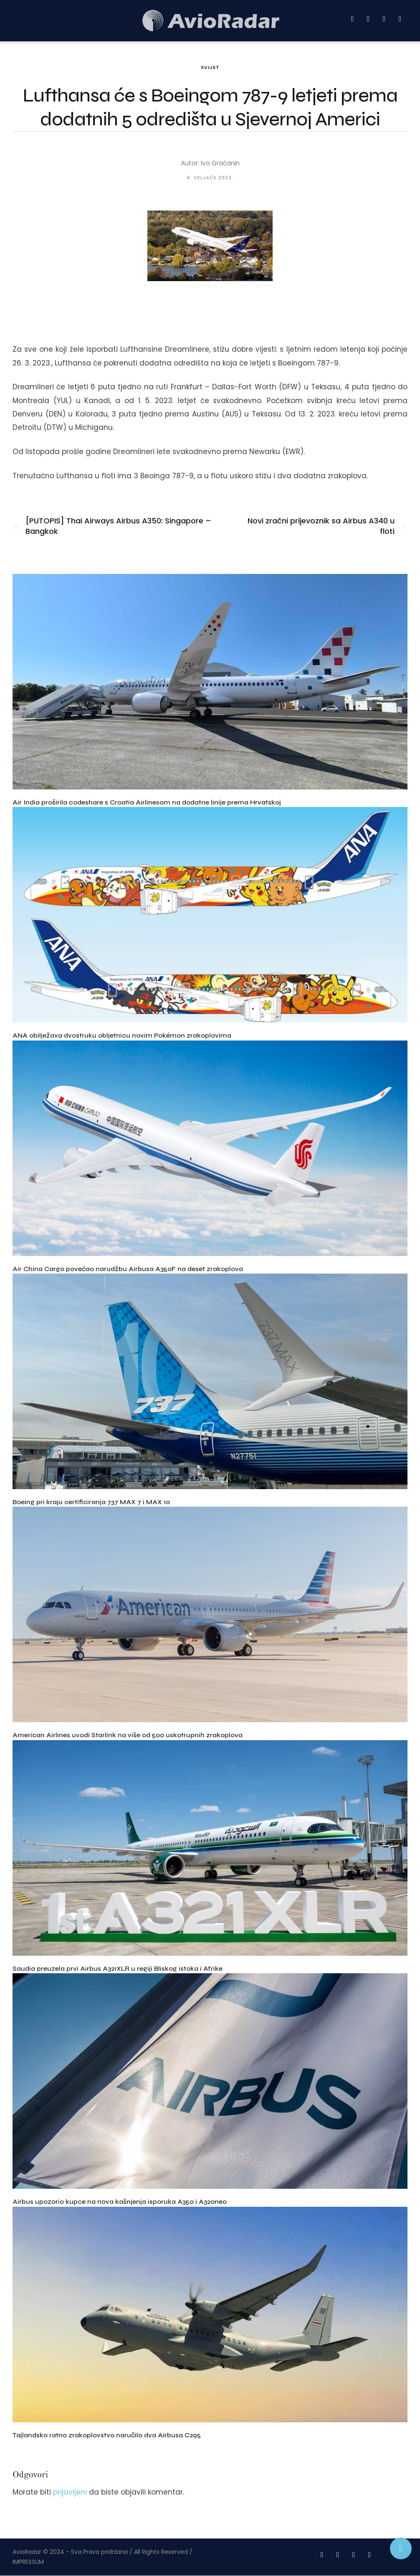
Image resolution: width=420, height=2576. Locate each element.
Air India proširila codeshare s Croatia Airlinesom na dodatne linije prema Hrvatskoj (147, 802)
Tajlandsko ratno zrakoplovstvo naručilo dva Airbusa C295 (107, 2435)
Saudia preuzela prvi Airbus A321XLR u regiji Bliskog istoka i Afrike (118, 1968)
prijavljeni (70, 2492)
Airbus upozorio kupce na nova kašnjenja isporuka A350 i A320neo (120, 2201)
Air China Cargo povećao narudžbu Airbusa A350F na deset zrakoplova (128, 1269)
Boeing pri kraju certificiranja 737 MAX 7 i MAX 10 (91, 1502)
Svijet (210, 67)
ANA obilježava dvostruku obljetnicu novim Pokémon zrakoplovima (122, 1035)
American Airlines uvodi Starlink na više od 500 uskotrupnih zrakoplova (128, 1735)
